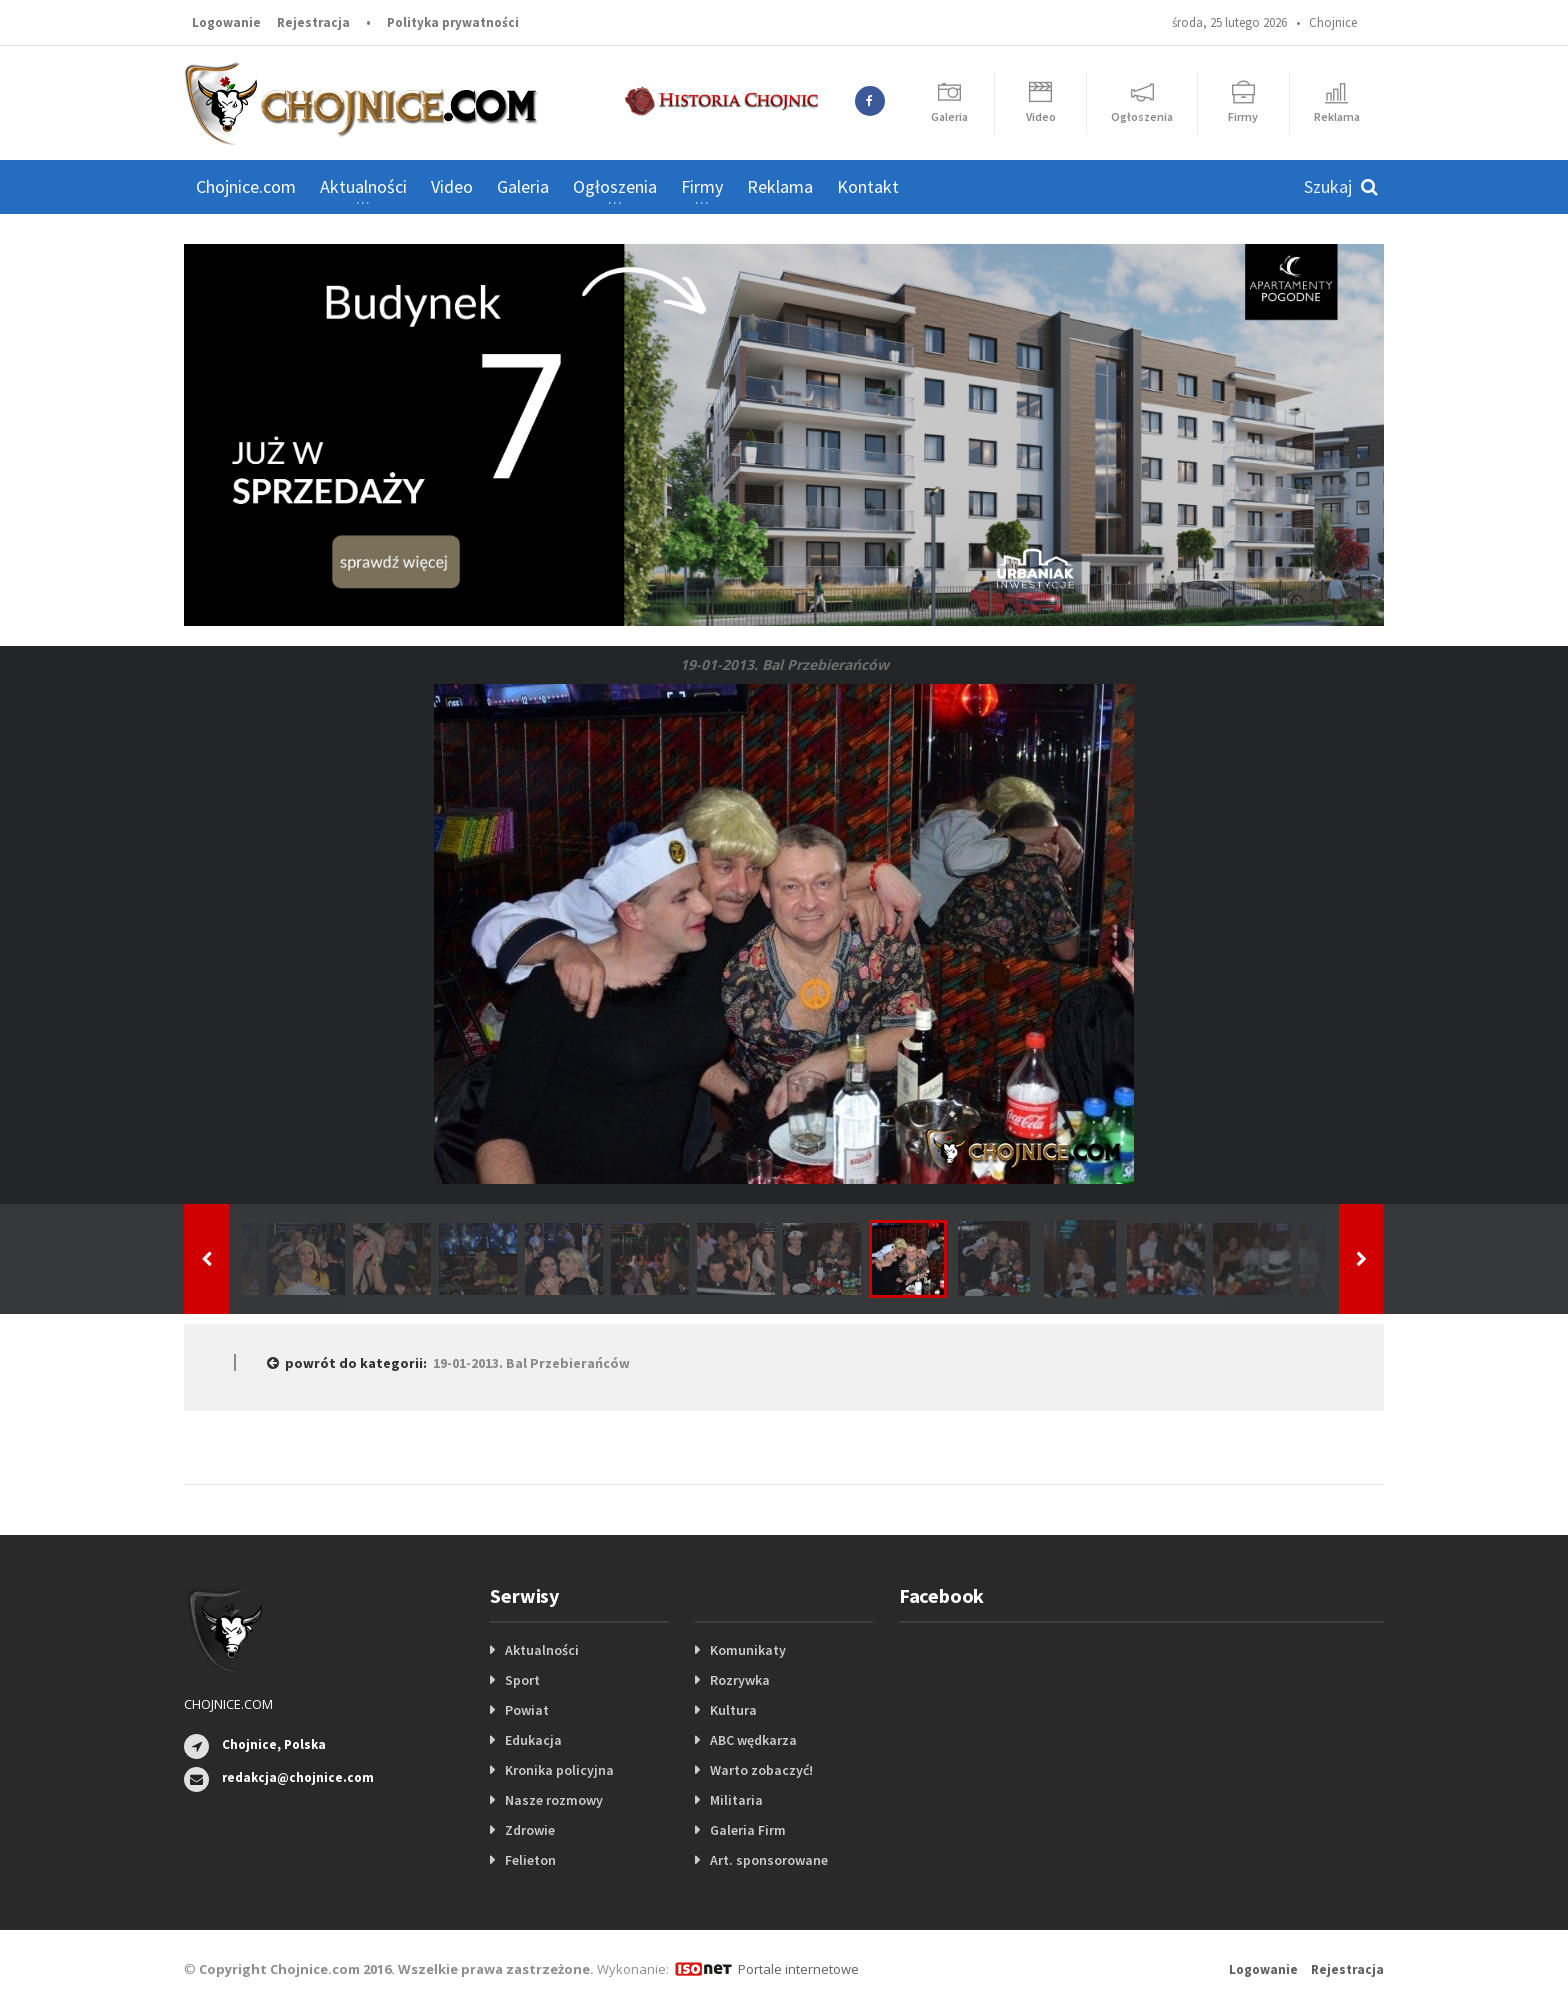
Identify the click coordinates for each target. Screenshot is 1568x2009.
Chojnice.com (246, 186)
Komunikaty (748, 1650)
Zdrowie (530, 1830)
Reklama (780, 186)
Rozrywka (740, 1680)
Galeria (523, 186)
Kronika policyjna (559, 1770)
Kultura (733, 1710)
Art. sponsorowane (769, 1860)
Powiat (527, 1710)
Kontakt (868, 186)
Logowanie (226, 22)
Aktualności (542, 1650)
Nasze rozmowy (554, 1800)
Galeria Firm (748, 1830)
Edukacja (533, 1740)
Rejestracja (313, 22)
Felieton (530, 1860)
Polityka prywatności (453, 22)
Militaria (736, 1800)
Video (452, 186)
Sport (522, 1680)
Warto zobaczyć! (761, 1770)
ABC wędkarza (753, 1740)
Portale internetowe (798, 1969)
